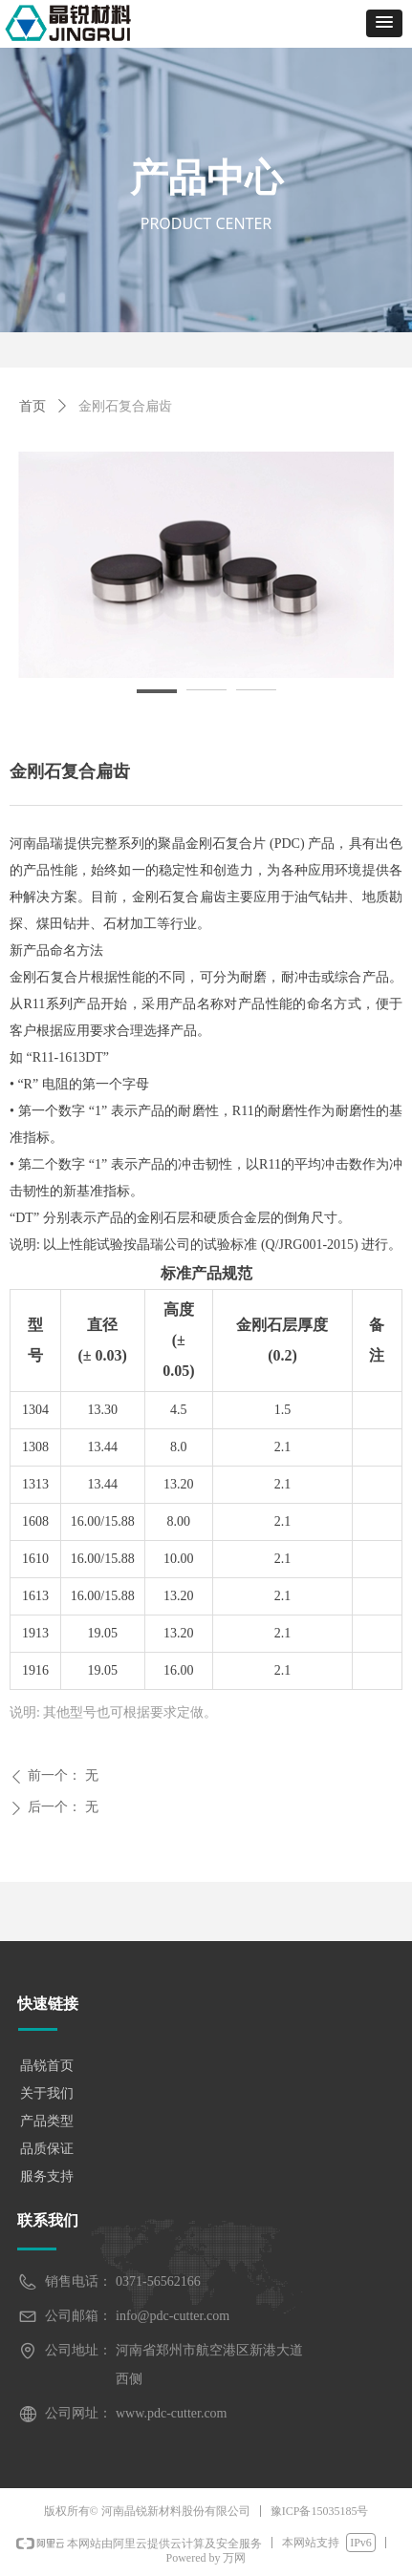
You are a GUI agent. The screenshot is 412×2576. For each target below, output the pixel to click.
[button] (384, 23)
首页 (32, 406)
